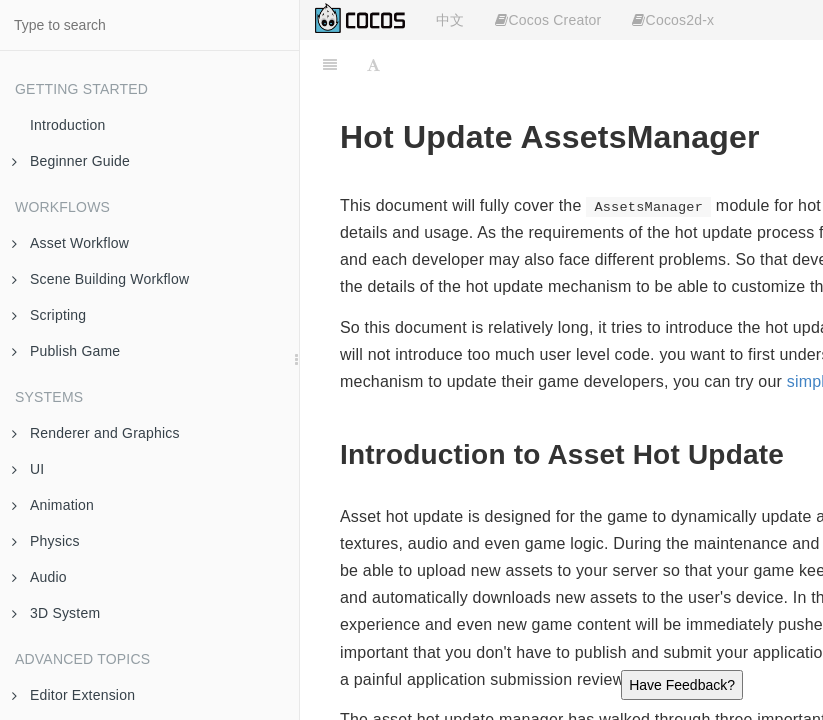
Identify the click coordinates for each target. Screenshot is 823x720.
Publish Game (66, 351)
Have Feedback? (682, 685)
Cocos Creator (548, 20)
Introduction (68, 125)
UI (28, 469)
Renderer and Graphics (96, 433)
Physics (46, 541)
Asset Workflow (70, 243)
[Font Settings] (373, 65)
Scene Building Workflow (100, 279)
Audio (39, 577)
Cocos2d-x (673, 20)
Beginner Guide (71, 161)
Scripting (49, 315)
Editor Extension (73, 695)
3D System (56, 613)
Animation (53, 505)
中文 (450, 20)
